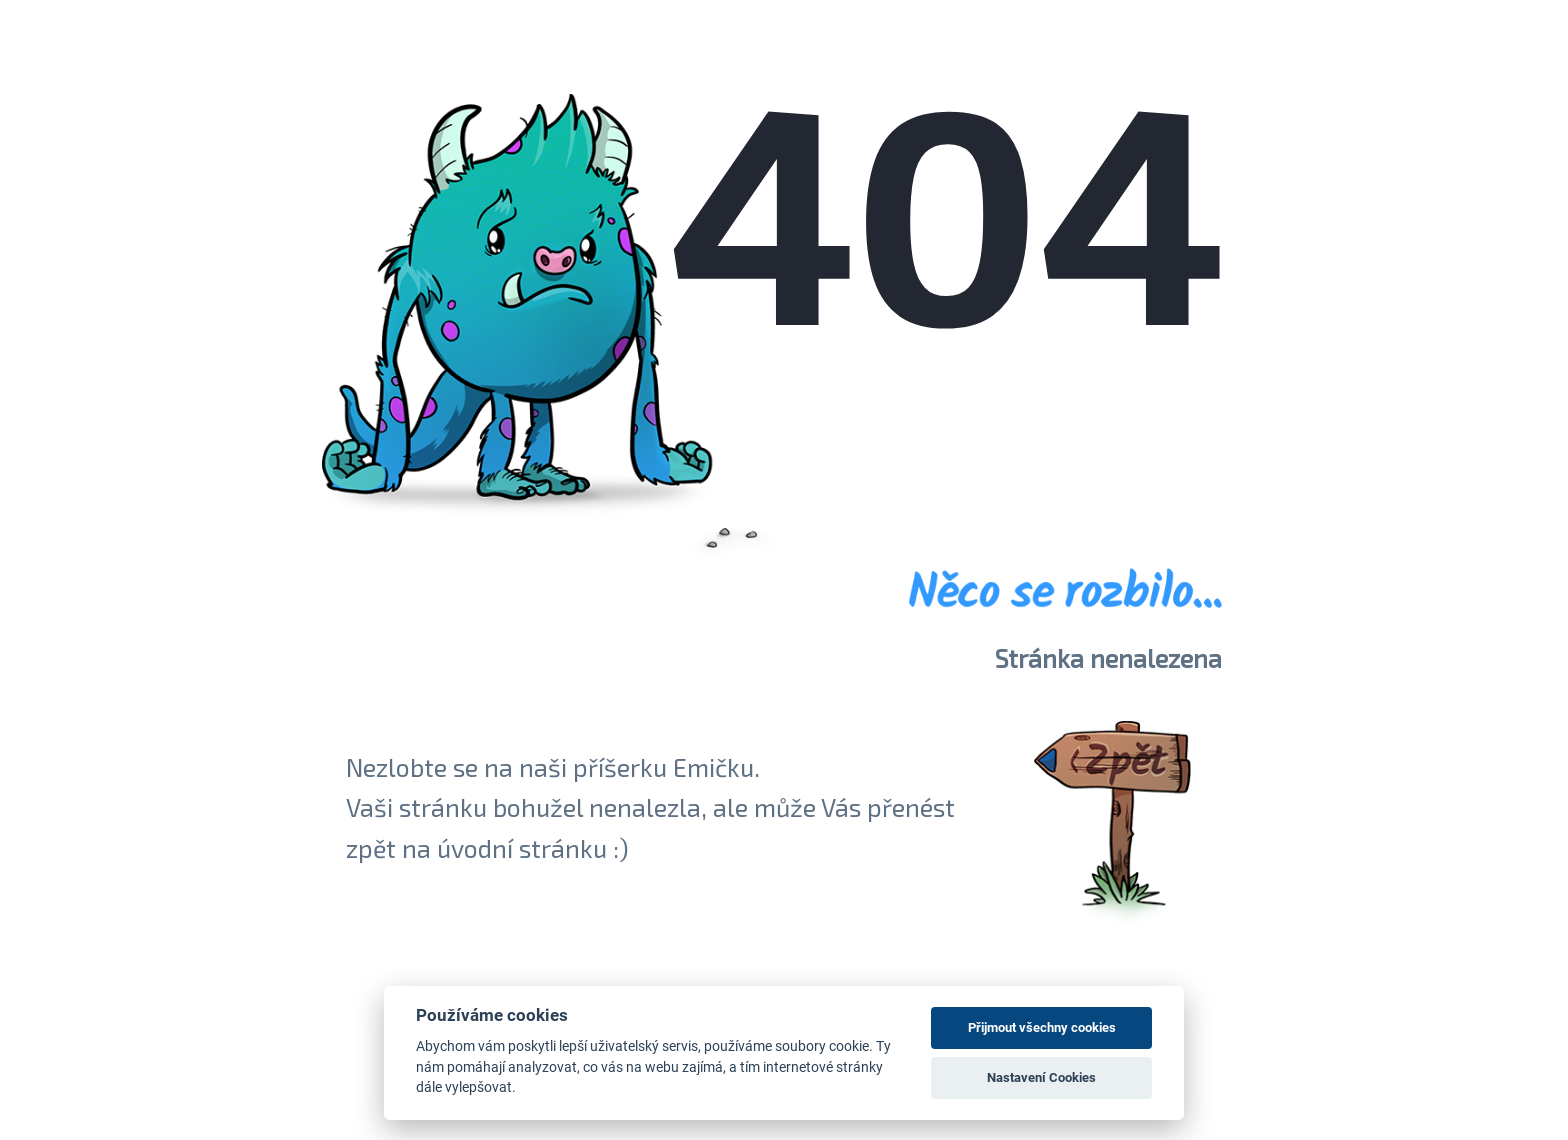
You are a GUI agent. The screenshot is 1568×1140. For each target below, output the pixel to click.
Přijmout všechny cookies (1042, 1027)
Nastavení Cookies (1041, 1077)
